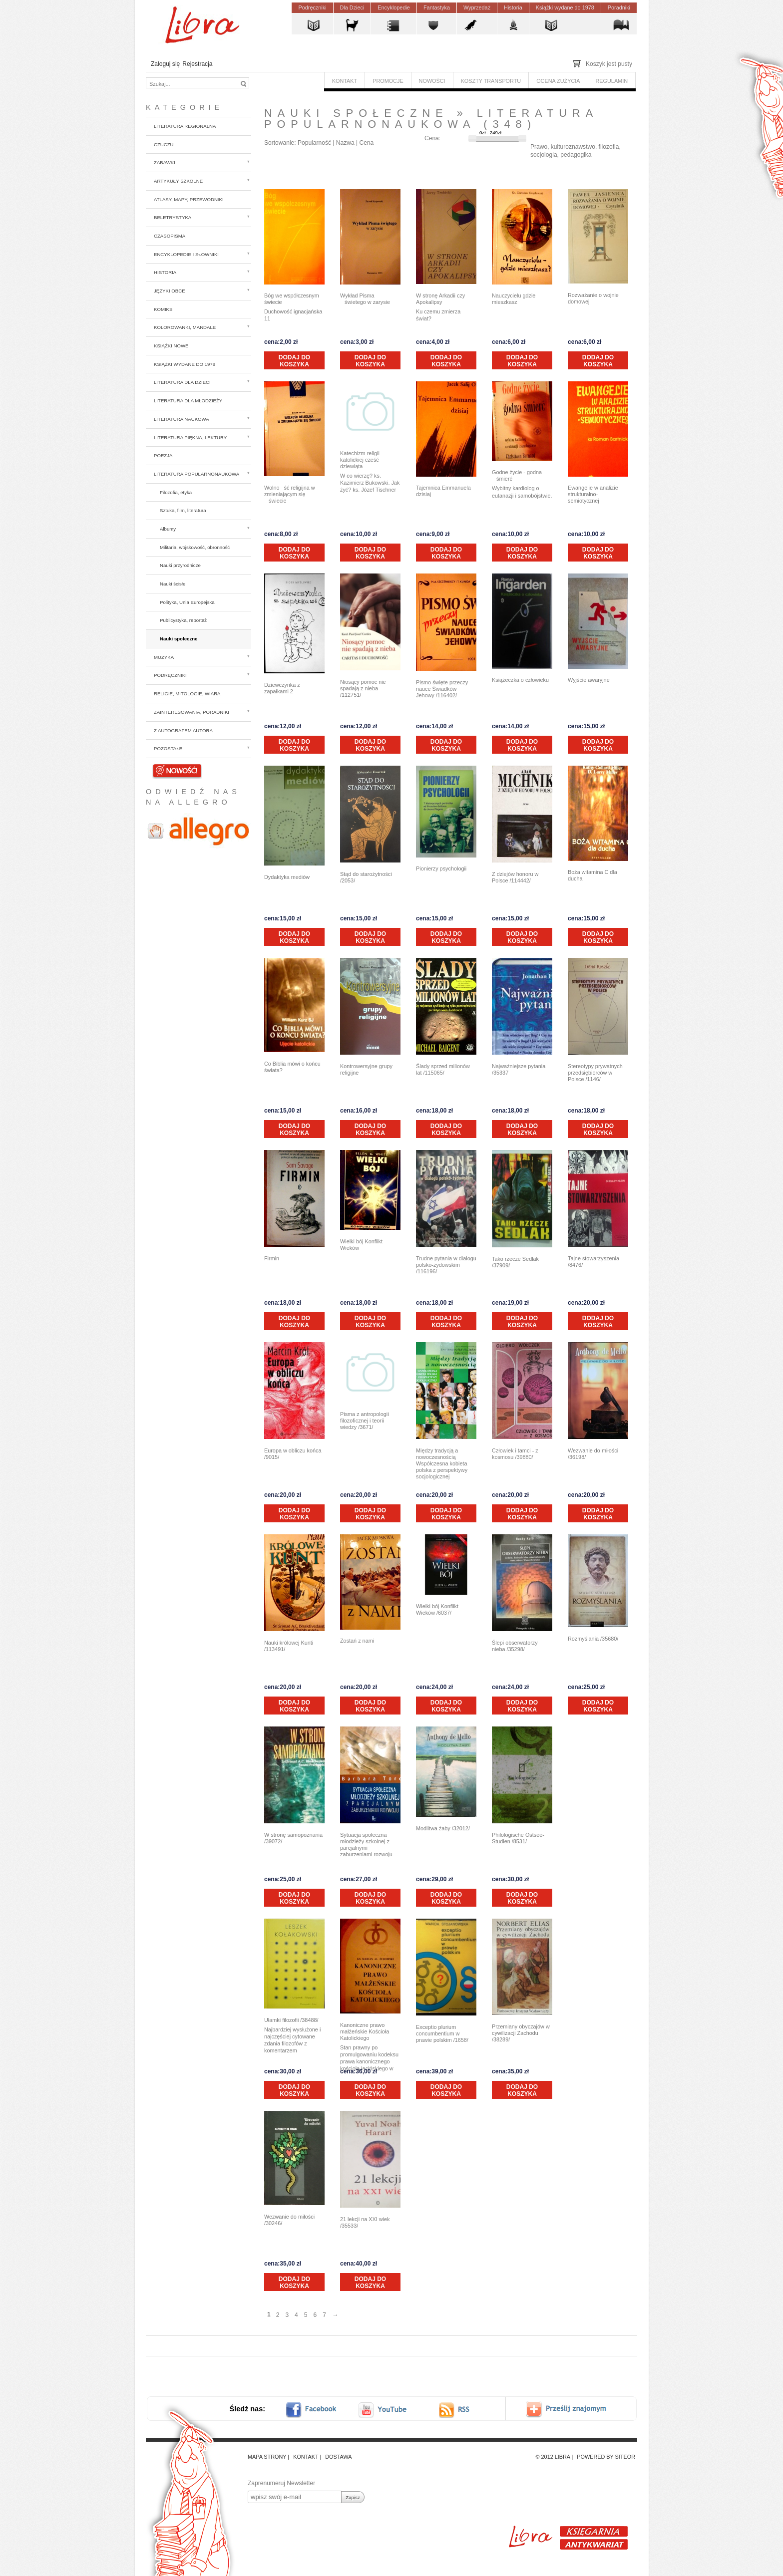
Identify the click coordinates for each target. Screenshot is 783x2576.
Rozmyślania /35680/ (593, 1639)
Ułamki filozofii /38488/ (291, 2020)
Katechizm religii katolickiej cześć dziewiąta (360, 459)
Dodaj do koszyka (294, 361)
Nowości (177, 770)
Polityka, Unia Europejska (187, 602)
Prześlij (573, 2409)
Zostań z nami (357, 1641)
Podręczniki (170, 675)
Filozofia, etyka (176, 492)
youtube (383, 2409)
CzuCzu (164, 144)
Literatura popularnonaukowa (196, 474)
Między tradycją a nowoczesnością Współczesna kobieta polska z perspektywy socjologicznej (441, 1463)
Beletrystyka (172, 217)
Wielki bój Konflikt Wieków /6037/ (437, 1609)
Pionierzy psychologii (441, 868)
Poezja (163, 455)
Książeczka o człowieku (520, 680)
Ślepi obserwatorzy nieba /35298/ (515, 1646)
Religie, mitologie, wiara (187, 693)
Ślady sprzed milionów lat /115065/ (443, 1069)
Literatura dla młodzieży (188, 400)
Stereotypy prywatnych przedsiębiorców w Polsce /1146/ (595, 1072)
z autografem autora (183, 730)
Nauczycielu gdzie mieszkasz (513, 298)
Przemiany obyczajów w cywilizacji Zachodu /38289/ (521, 2032)
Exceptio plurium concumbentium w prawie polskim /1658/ (442, 2033)
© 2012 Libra (553, 2457)
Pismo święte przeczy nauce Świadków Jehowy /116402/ (442, 688)
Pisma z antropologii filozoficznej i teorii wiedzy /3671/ (364, 1420)
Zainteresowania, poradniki (191, 712)
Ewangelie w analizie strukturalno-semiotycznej (593, 494)
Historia (165, 272)
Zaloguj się (165, 63)
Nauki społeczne (178, 638)
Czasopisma (169, 236)
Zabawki (164, 162)
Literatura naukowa (181, 419)
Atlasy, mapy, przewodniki (189, 199)
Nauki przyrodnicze (180, 565)
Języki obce (169, 290)
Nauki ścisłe (172, 583)
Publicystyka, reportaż (183, 620)
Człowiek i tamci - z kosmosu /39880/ (515, 1453)
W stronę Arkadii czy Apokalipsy (440, 298)
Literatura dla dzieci (182, 382)
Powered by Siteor (606, 2457)
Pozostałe (168, 748)
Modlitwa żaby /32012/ (443, 1828)
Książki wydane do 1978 (184, 364)
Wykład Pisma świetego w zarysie (365, 298)
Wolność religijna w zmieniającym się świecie (289, 494)
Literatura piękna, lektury (190, 437)
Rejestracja (197, 63)
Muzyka (164, 657)
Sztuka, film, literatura (183, 510)
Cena (366, 142)
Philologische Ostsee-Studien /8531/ (518, 1838)
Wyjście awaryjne (589, 680)
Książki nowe (171, 345)
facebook (317, 2409)
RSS (463, 2409)
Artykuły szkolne (178, 181)
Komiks (163, 309)
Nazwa (345, 142)
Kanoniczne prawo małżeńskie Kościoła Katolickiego (364, 2031)
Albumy (168, 529)
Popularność (314, 142)
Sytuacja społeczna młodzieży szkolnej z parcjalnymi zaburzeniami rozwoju (366, 1844)
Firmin (271, 1258)
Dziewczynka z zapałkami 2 (282, 688)
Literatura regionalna (185, 126)
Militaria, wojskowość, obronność (195, 547)
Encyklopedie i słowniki (186, 254)
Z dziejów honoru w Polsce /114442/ (515, 877)
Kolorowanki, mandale (185, 327)
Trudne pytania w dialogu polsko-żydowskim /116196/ (446, 1264)
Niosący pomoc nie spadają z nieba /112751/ (363, 688)
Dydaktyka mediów (287, 877)
